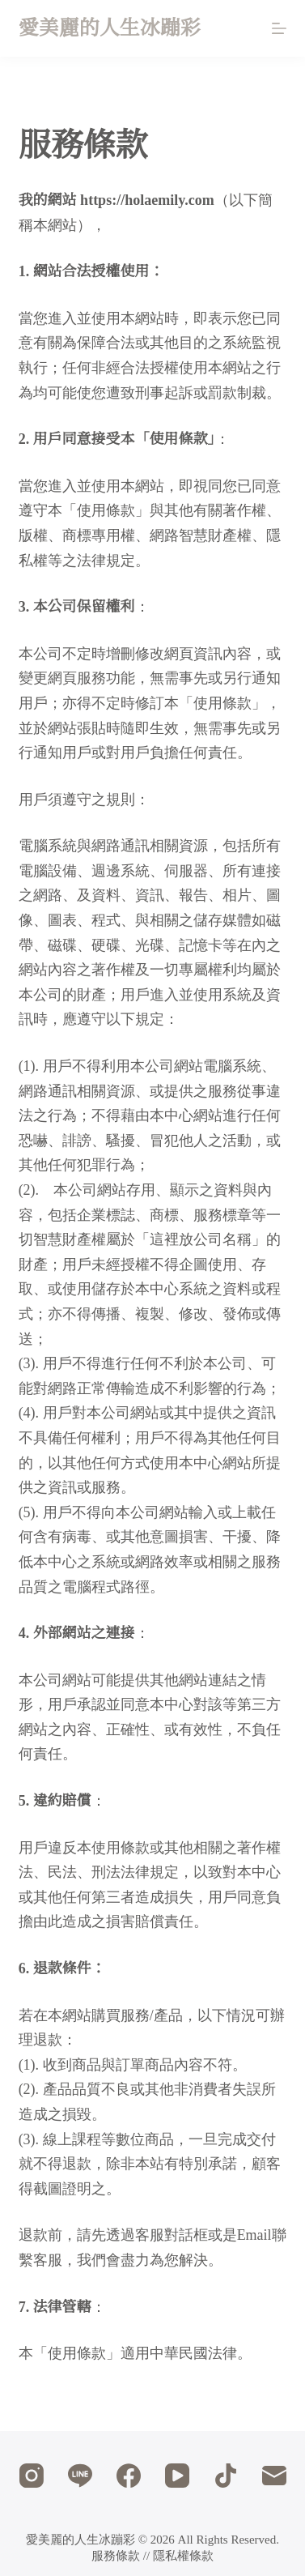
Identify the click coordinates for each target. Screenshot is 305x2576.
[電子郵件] (274, 2475)
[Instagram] (31, 2475)
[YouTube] (177, 2475)
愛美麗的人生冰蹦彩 (110, 28)
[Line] (80, 2475)
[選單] (279, 28)
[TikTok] (226, 2475)
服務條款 (115, 2555)
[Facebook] (128, 2475)
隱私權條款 (183, 2555)
